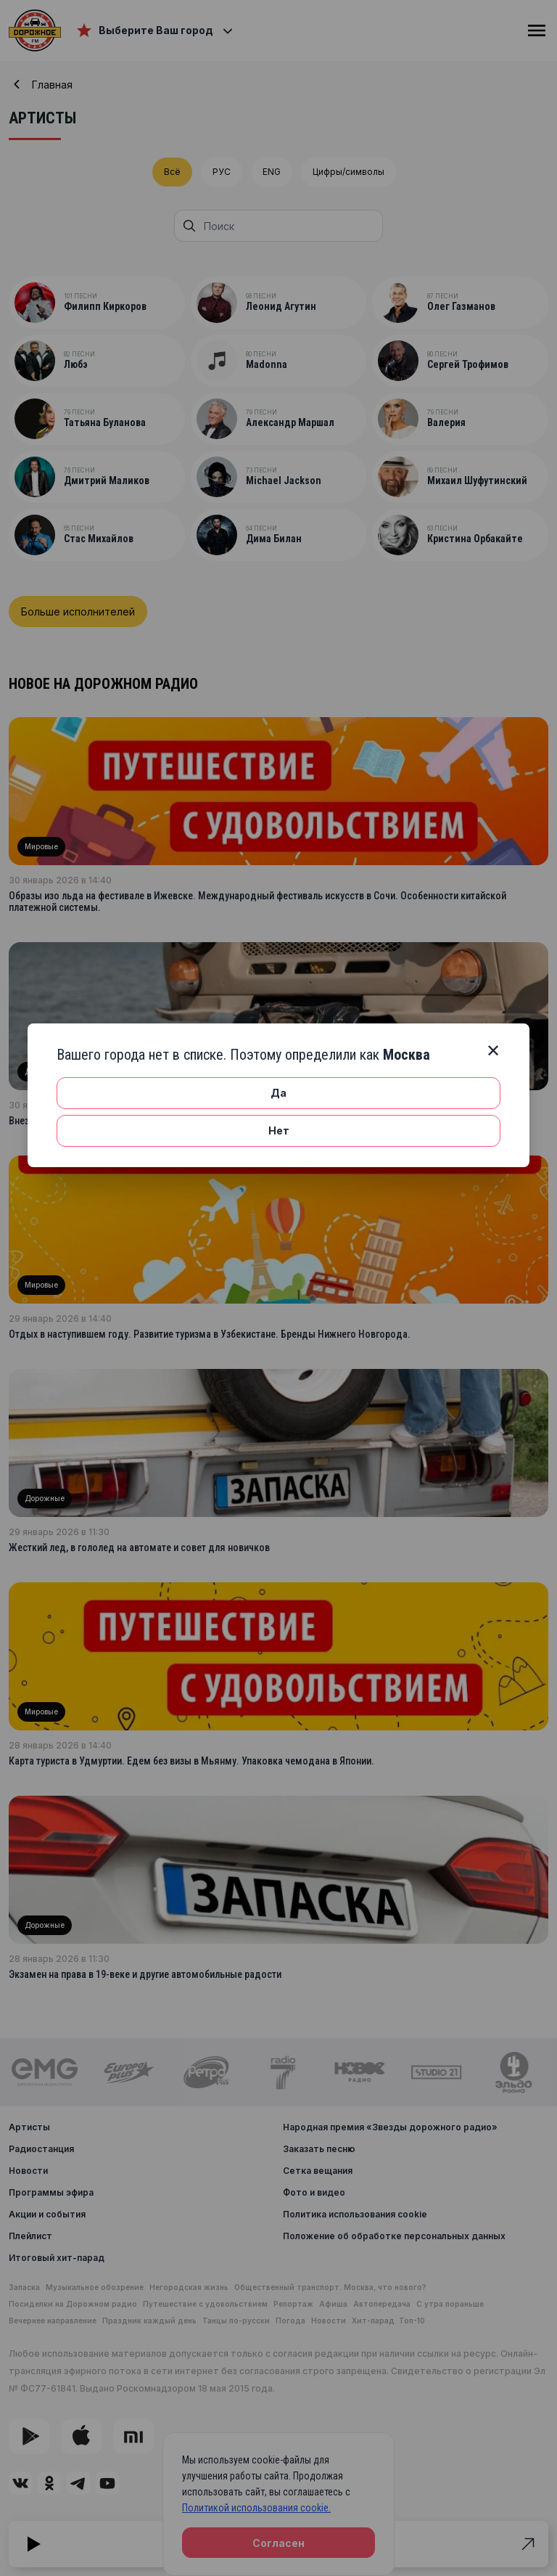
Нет (278, 1130)
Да (278, 1093)
